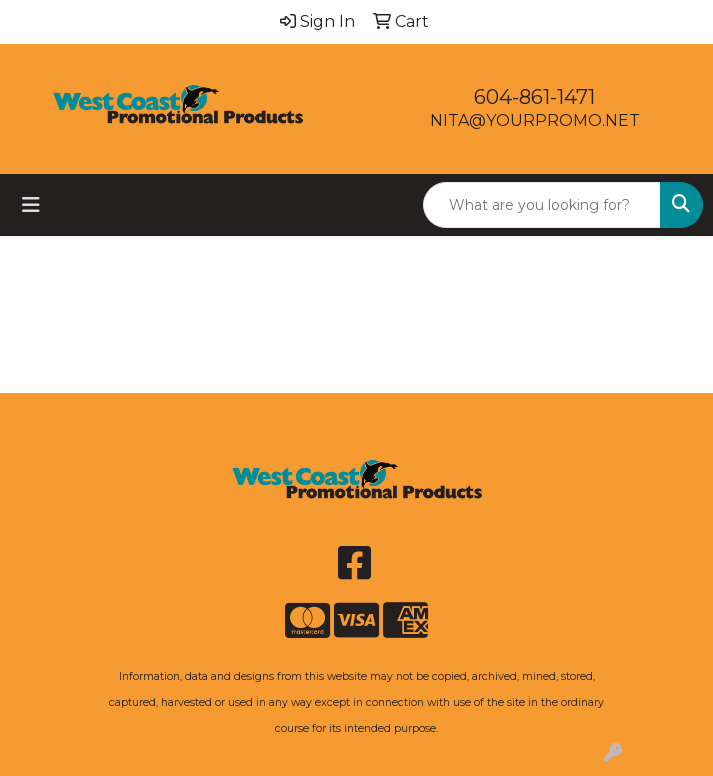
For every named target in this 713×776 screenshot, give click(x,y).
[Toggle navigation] (31, 205)
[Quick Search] (542, 205)
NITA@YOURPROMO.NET (535, 120)
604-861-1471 (534, 97)
